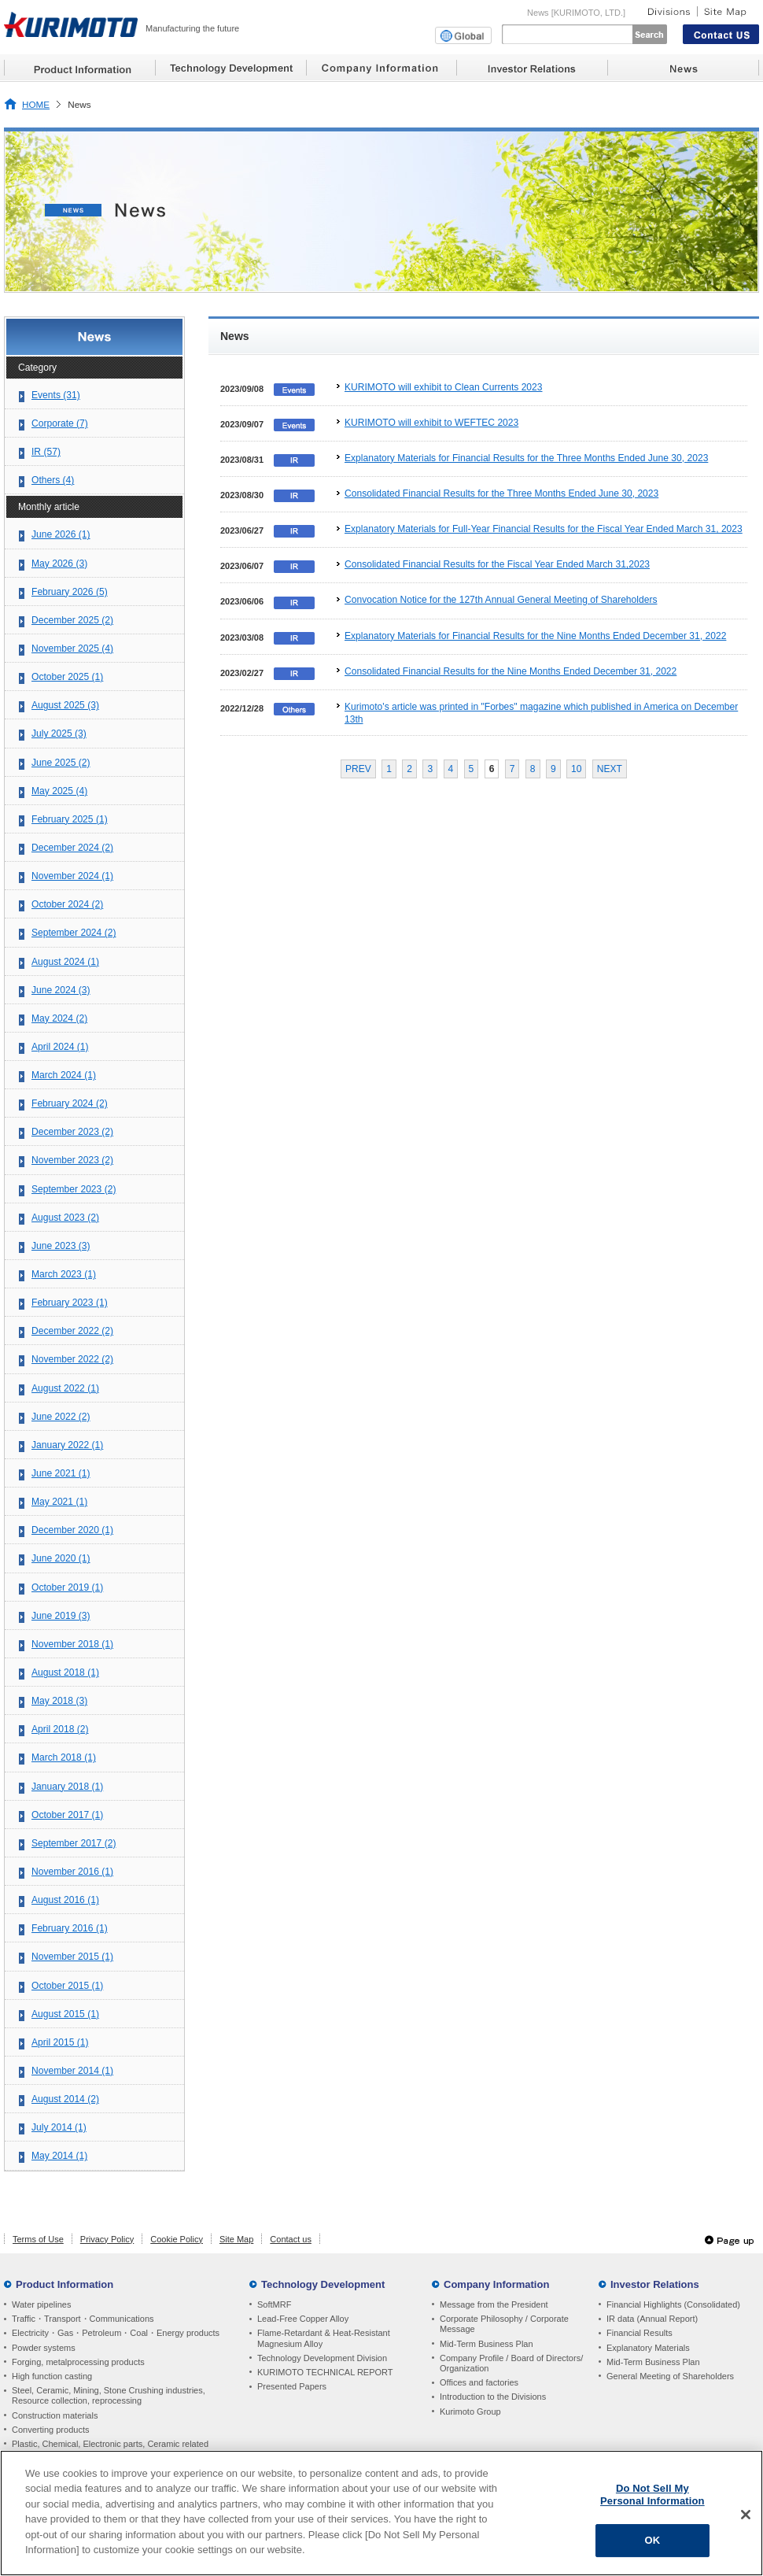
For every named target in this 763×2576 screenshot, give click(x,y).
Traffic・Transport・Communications (83, 2318)
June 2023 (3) (60, 1245)
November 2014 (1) (72, 2070)
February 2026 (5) (69, 591)
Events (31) (55, 395)
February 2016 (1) (69, 1928)
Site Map (236, 2239)
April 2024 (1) (60, 1046)
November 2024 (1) (72, 875)
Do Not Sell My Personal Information (652, 2494)
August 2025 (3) (65, 705)
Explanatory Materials (648, 2347)
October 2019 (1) (67, 1587)
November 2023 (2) (72, 1160)
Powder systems (44, 2347)
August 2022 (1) (65, 1388)
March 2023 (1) (63, 1274)
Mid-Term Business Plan (486, 2344)
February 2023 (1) (69, 1302)
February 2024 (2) (69, 1103)
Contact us (290, 2239)
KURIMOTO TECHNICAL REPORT (325, 2372)
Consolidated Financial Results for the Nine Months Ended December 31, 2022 (510, 671)
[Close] (745, 2514)
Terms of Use (38, 2239)
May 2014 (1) (59, 2155)
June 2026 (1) (60, 534)
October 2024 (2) (67, 904)
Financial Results (639, 2333)
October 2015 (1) (67, 1985)
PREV (358, 768)
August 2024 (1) (65, 961)
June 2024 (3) (60, 990)
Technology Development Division (322, 2358)
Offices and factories (479, 2382)
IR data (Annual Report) (652, 2318)
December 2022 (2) (72, 1330)
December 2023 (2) (72, 1131)
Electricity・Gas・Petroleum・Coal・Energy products (115, 2333)
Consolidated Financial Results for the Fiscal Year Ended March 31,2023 (497, 564)
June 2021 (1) (60, 1473)
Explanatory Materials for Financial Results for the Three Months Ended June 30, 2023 (526, 458)
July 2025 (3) (59, 733)
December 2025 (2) (72, 620)
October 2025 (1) (67, 676)
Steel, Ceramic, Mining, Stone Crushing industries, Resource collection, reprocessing (108, 2395)
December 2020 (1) (72, 1530)
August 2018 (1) (65, 1672)
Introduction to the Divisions (493, 2396)
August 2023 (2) (65, 1217)
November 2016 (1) (72, 1871)
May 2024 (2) (59, 1018)
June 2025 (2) (60, 762)
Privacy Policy (107, 2239)
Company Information (496, 2284)
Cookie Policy (176, 2239)
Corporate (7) (59, 423)
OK (652, 2540)
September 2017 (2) (73, 1843)
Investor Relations (654, 2284)
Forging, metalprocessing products (78, 2362)
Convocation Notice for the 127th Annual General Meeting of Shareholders (501, 599)
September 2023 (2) (73, 1189)
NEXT (609, 768)
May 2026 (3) (59, 563)
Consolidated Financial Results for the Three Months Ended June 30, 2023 (501, 493)
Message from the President (494, 2304)
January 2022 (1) (67, 1445)
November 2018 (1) (72, 1644)
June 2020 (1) (60, 1558)
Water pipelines (41, 2304)
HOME (36, 104)
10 (576, 768)
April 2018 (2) (60, 1729)
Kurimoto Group (470, 2411)
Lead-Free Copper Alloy (302, 2318)
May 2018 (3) (59, 1700)
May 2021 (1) (59, 1501)
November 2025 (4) (72, 648)
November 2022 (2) (72, 1359)
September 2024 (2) (73, 932)
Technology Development (323, 2284)
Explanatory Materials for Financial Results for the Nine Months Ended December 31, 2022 (535, 635)
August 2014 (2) (65, 2099)
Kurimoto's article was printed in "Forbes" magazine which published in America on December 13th (541, 713)
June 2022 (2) (60, 1416)
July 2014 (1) (59, 2127)
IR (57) (46, 451)
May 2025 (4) (59, 790)
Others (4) (52, 480)
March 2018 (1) (63, 1757)
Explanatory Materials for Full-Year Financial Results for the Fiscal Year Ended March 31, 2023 (544, 528)
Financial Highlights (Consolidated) (673, 2304)
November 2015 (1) (72, 1956)
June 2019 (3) (60, 1615)
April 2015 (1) (60, 2042)
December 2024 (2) (72, 847)
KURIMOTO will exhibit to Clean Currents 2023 (444, 387)
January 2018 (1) (67, 1786)
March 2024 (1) (63, 1075)
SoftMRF (274, 2304)
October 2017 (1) (67, 1814)
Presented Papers (291, 2386)
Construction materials (55, 2415)
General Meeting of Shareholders (670, 2376)
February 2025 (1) (69, 819)
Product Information (64, 2284)
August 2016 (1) (65, 1899)
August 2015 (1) (65, 2014)
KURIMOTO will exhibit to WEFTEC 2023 (431, 422)
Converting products (50, 2429)
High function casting (52, 2376)
